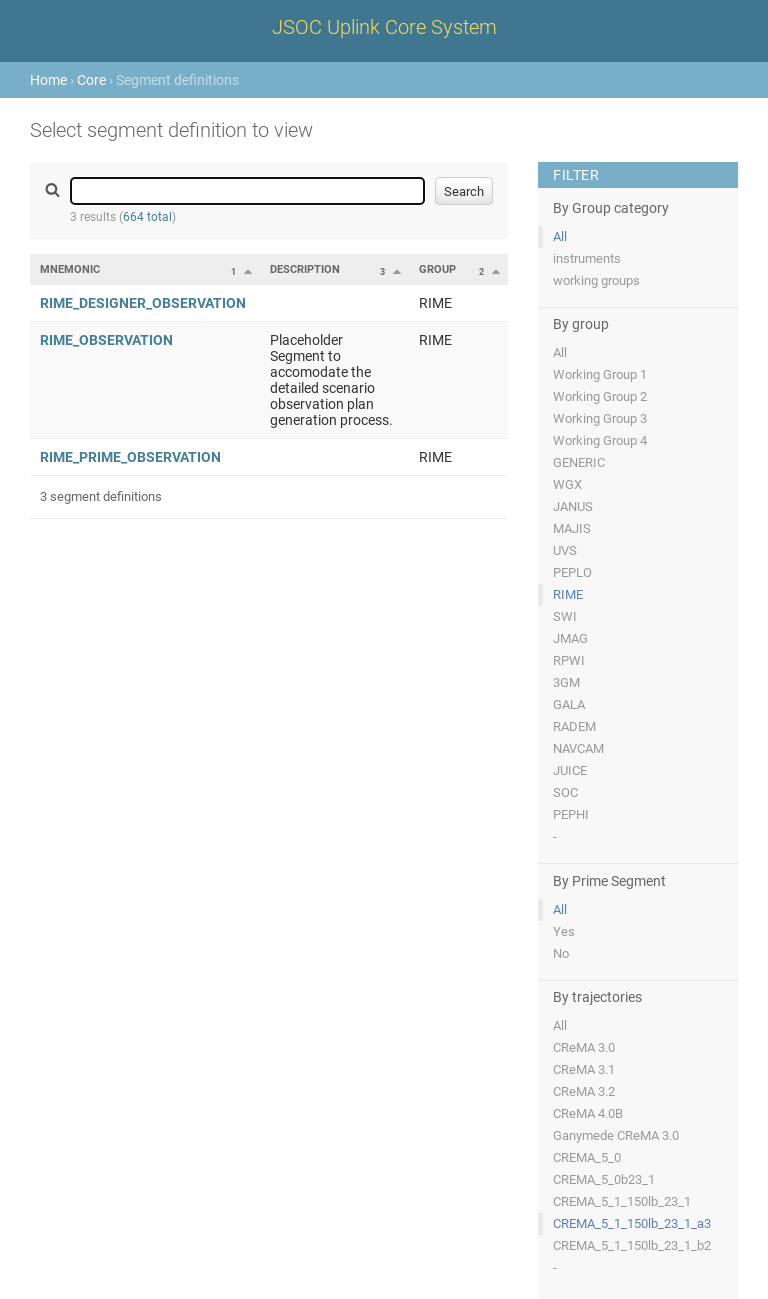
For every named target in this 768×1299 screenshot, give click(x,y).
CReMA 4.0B (588, 1113)
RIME (568, 594)
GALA (569, 704)
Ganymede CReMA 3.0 (616, 1135)
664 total (147, 217)
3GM (566, 682)
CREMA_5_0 (587, 1157)
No (561, 953)
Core (91, 80)
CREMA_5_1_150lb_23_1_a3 (632, 1223)
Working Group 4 (600, 440)
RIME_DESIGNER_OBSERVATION (143, 303)
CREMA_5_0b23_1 (604, 1179)
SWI (565, 616)
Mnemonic (70, 269)
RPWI (569, 660)
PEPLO (572, 572)
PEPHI (571, 814)
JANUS (573, 506)
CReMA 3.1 (584, 1069)
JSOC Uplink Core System (384, 27)
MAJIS (572, 528)
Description (305, 269)
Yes (564, 931)
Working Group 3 (600, 418)
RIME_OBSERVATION (106, 340)
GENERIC (579, 462)
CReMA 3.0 (584, 1047)
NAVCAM (578, 748)
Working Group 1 (600, 374)
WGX (567, 484)
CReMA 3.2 (584, 1091)
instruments (587, 258)
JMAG (570, 638)
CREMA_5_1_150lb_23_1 (622, 1201)
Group (437, 269)
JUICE (570, 770)
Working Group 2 (600, 396)
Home (48, 80)
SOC (565, 792)
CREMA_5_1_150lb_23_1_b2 (632, 1245)
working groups (596, 280)
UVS (565, 550)
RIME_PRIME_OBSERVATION (130, 457)
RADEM (574, 726)
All (560, 236)
